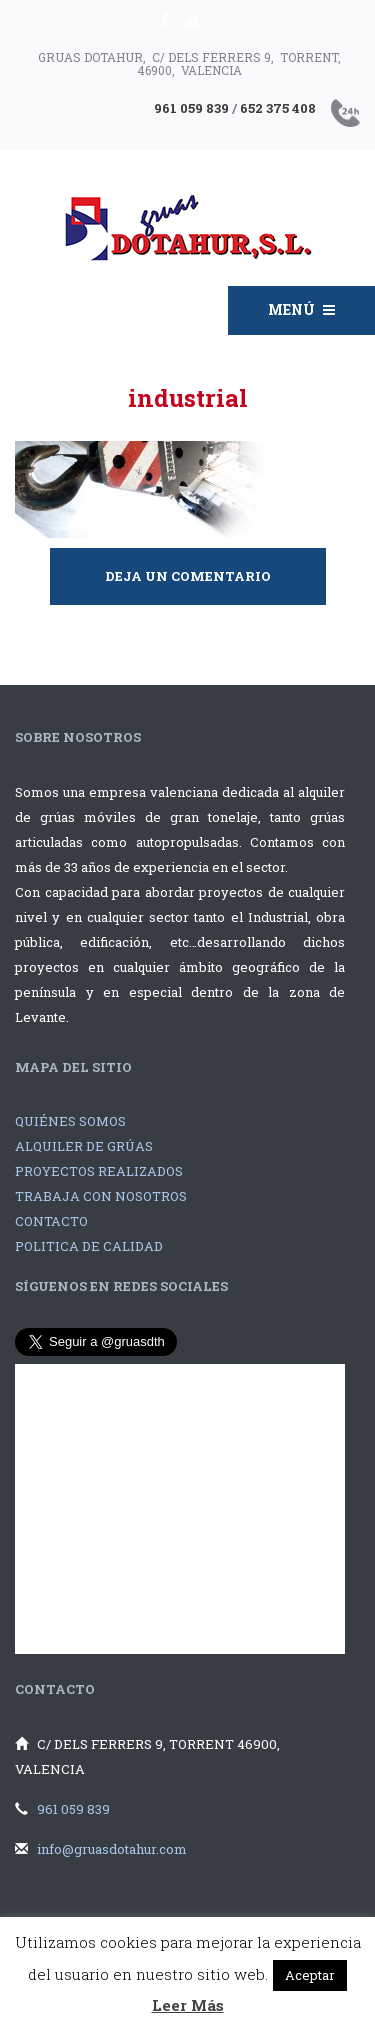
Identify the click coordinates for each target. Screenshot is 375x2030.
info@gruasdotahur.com (112, 1849)
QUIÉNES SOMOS (70, 1121)
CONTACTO (51, 1221)
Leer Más (188, 2005)
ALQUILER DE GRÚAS (84, 1146)
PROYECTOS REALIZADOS (99, 1171)
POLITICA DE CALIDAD (89, 1246)
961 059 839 (73, 1809)
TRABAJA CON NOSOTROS (101, 1196)
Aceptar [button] (310, 1975)
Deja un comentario (188, 576)
